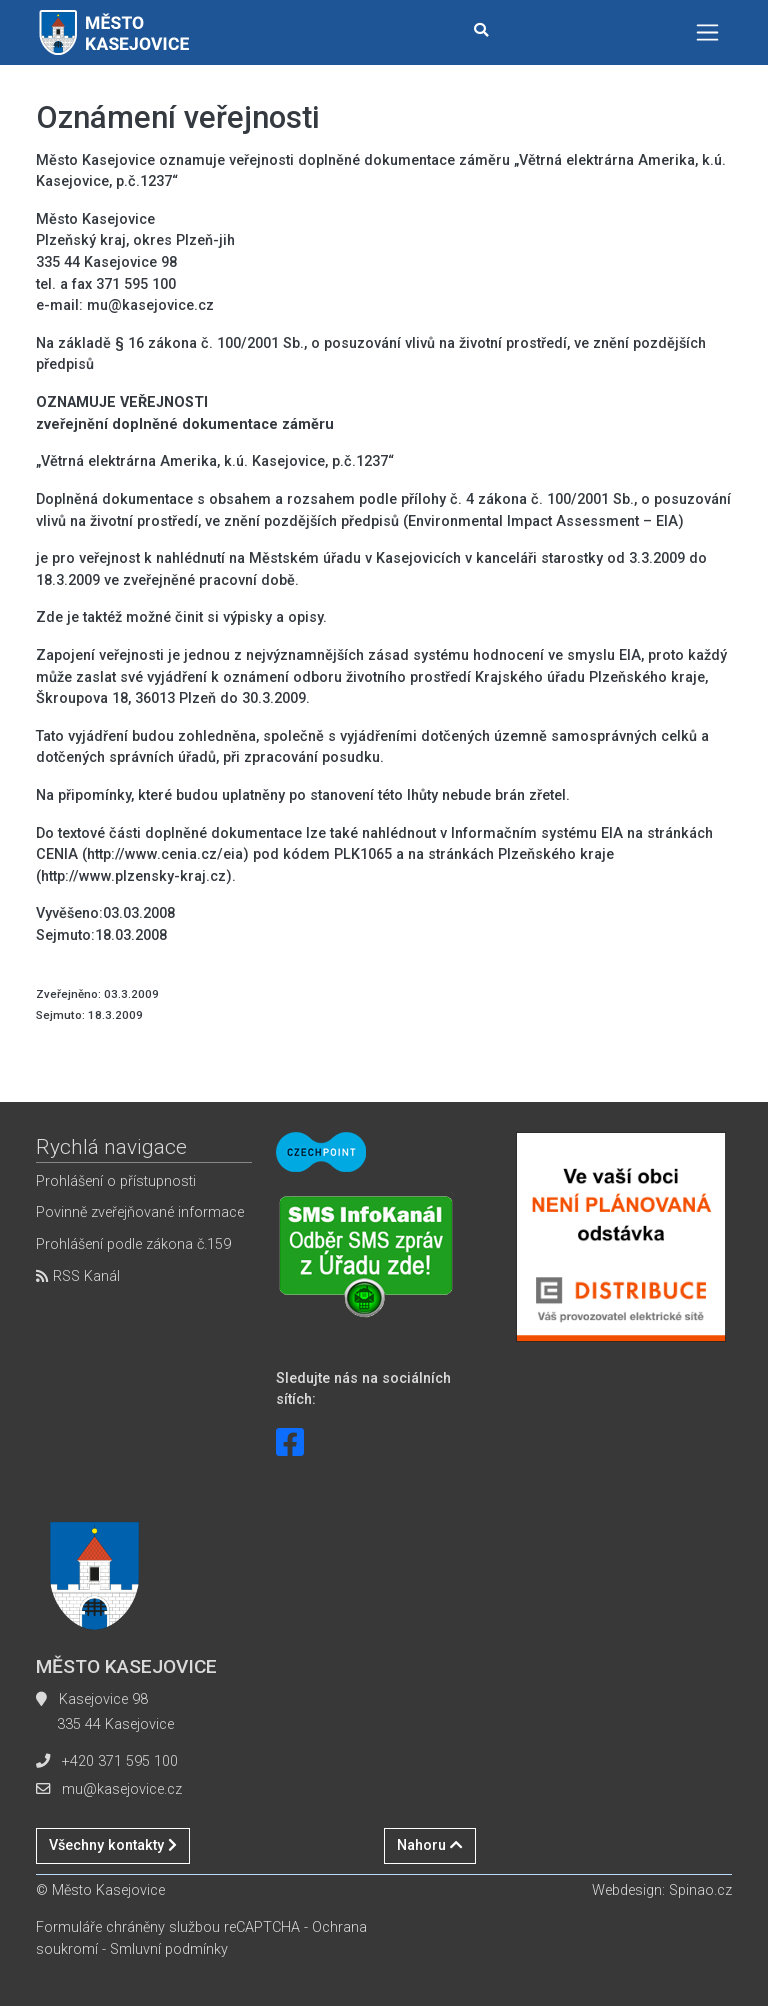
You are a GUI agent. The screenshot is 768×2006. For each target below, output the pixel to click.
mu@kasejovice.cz (122, 1789)
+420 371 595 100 (120, 1761)
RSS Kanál (78, 1276)
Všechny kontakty (113, 1845)
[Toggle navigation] (707, 32)
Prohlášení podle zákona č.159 (133, 1244)
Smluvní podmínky (169, 1949)
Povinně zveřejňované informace (140, 1212)
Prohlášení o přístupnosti (116, 1181)
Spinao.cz (700, 1890)
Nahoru (430, 1845)
